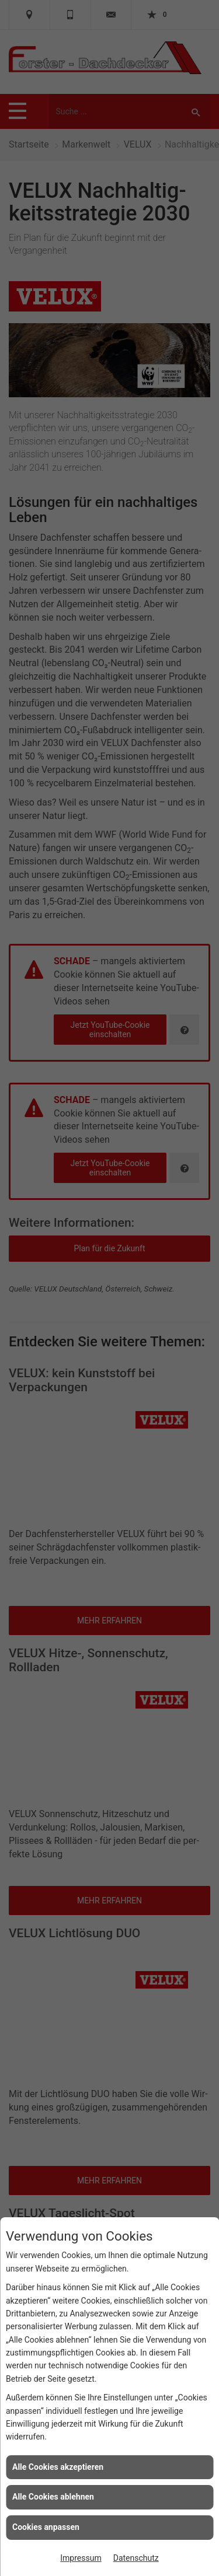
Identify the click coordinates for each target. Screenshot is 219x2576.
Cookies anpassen (45, 2527)
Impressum (80, 2558)
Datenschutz (136, 2558)
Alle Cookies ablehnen (53, 2496)
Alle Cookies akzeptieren (57, 2467)
